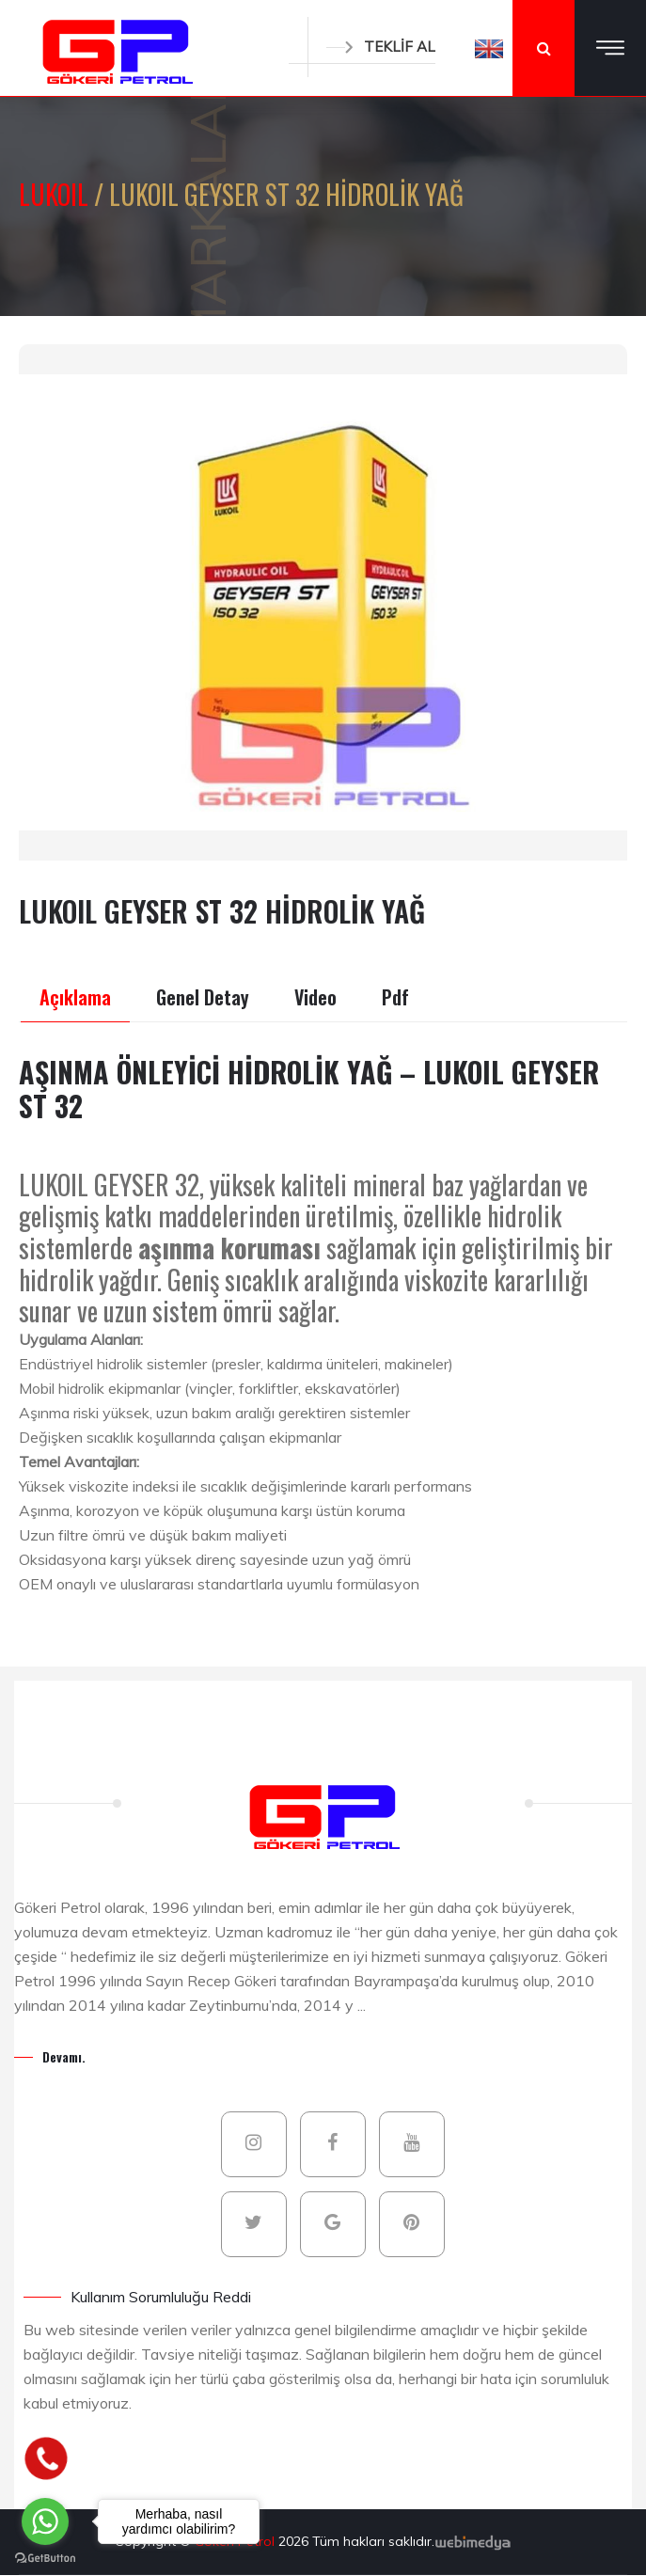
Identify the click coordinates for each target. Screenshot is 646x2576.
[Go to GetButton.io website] (45, 2557)
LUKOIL (56, 194)
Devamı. (64, 2056)
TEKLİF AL (380, 46)
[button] (489, 48)
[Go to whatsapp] (45, 2521)
